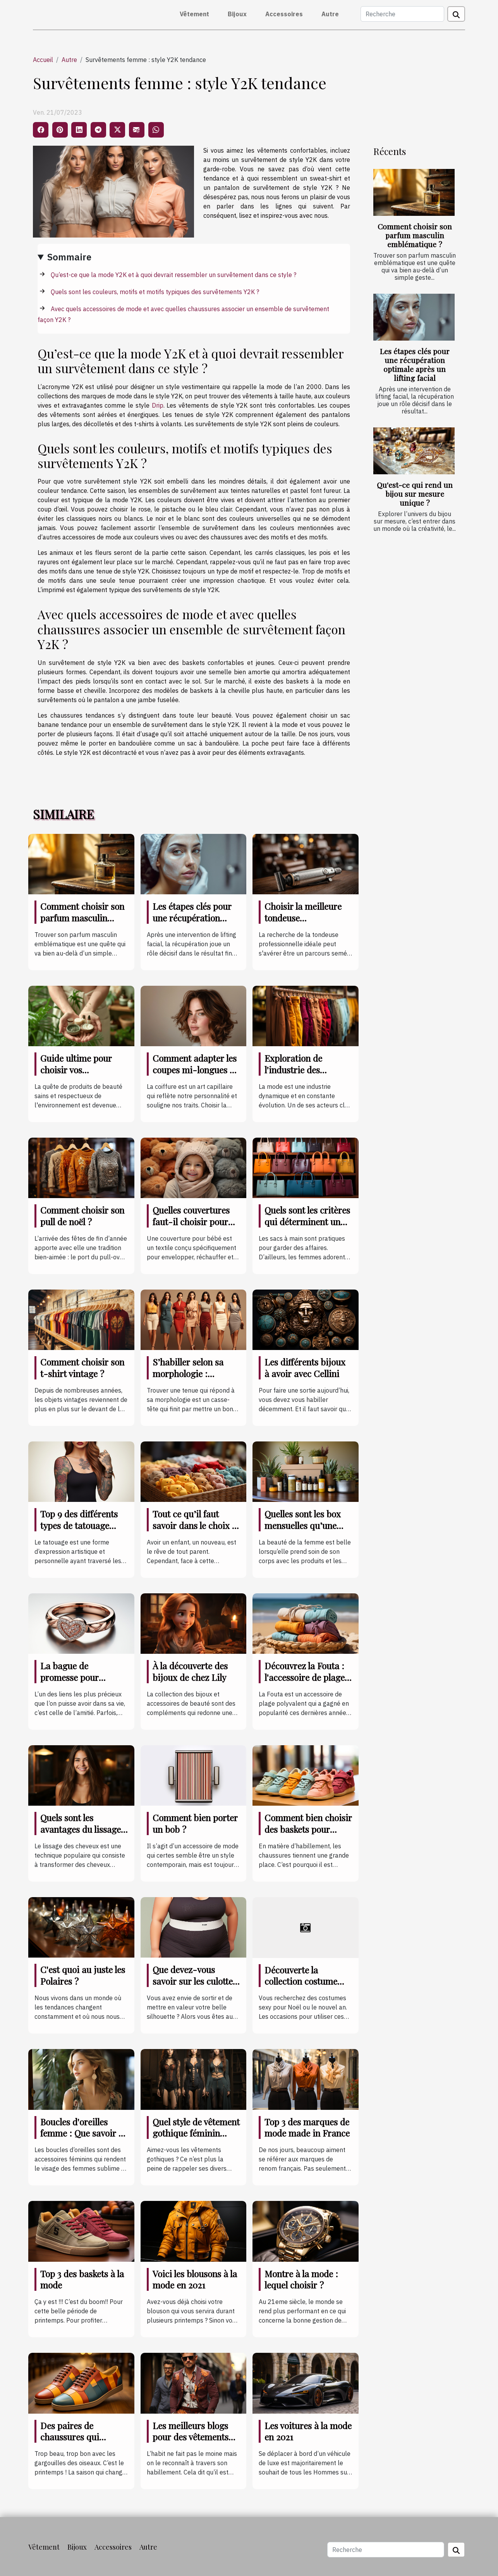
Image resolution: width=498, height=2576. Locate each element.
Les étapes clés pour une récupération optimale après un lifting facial (415, 364)
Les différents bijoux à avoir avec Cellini (304, 1367)
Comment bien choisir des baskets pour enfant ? (308, 1829)
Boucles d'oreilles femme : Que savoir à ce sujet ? (81, 2133)
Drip (157, 405)
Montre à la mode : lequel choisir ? (301, 2279)
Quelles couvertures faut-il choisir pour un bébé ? (191, 1221)
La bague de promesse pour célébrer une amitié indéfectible (78, 1683)
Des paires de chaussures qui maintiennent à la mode (74, 2442)
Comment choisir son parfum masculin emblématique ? (415, 235)
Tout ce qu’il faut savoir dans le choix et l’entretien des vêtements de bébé (196, 1531)
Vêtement (194, 14)
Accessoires (284, 14)
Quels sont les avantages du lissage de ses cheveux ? (80, 1829)
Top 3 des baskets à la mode (82, 2279)
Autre (330, 14)
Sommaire (69, 257)
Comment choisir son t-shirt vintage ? (82, 1367)
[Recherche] (402, 14)
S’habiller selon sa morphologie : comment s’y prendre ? (194, 1379)
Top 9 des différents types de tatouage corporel (79, 1525)
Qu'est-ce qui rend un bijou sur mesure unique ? (415, 494)
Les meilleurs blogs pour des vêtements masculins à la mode (192, 2437)
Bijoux (237, 14)
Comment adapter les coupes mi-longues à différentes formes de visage (195, 1075)
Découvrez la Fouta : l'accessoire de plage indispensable (304, 1677)
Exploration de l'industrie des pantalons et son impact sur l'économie (307, 1075)
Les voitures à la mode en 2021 (308, 2431)
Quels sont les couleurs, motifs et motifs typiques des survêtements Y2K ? (155, 292)
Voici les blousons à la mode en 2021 (195, 2279)
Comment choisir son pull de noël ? (82, 1216)
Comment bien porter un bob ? (195, 1823)
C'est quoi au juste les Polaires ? (82, 1975)
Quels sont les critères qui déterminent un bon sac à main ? (307, 1221)
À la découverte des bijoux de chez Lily (190, 1671)
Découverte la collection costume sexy (300, 1981)
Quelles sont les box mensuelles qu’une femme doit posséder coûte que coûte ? (305, 1531)
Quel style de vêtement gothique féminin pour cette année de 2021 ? (196, 2139)
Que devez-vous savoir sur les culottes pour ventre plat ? (195, 1981)
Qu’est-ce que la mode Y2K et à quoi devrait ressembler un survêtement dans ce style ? (173, 275)
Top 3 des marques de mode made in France (307, 2127)
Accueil (43, 60)
